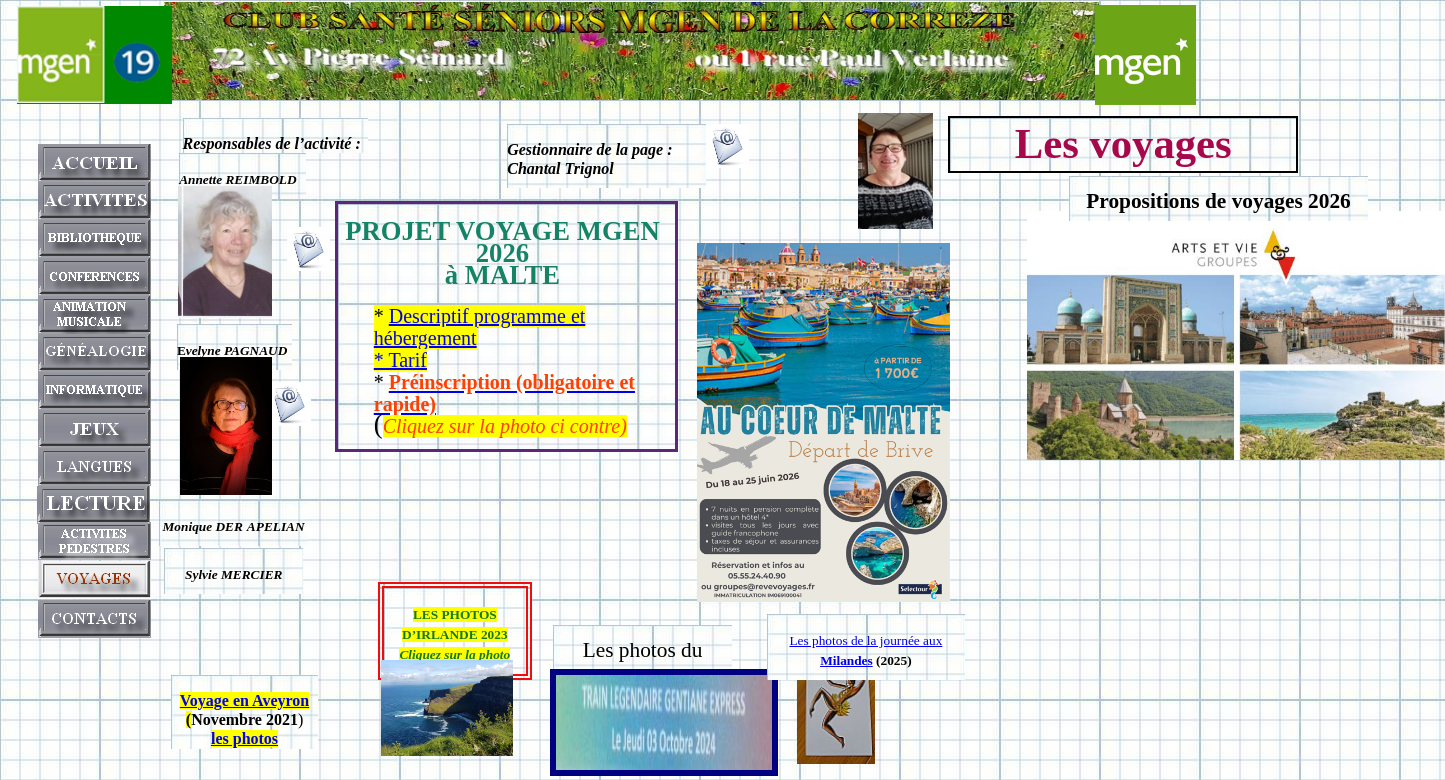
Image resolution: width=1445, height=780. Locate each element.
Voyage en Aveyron (244, 700)
